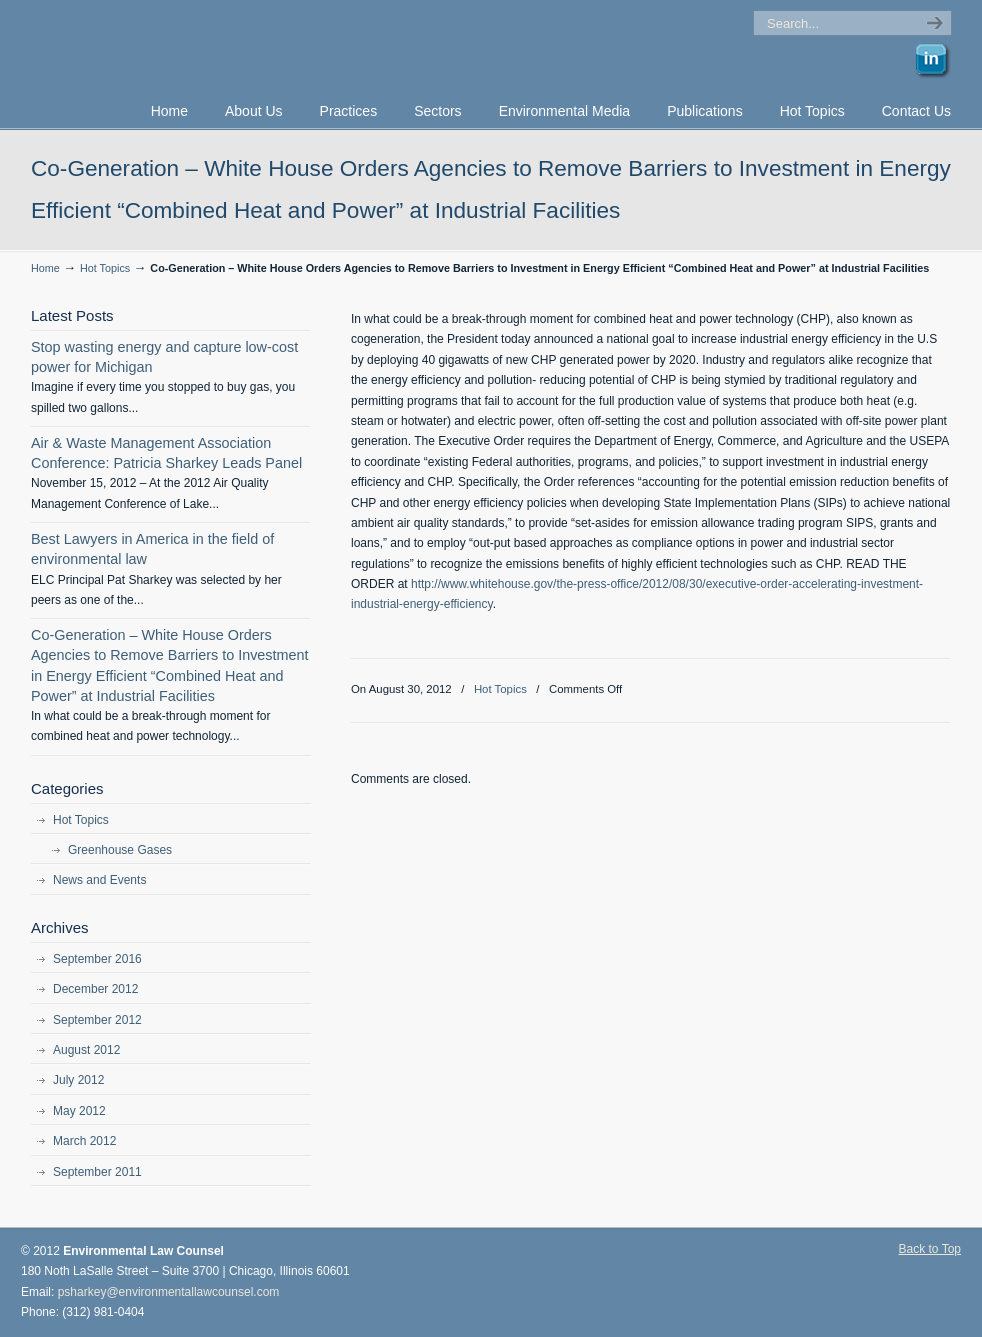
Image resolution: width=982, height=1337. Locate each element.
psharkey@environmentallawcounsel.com (169, 1292)
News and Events (99, 880)
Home (45, 268)
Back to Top (930, 1249)
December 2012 (95, 989)
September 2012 (97, 1020)
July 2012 (78, 1080)
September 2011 (97, 1172)
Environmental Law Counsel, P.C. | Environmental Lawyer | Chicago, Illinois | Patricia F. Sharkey (251, 46)
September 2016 (97, 959)
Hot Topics (105, 268)
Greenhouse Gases (120, 850)
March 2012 (84, 1141)
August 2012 (86, 1050)
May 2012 (79, 1111)
